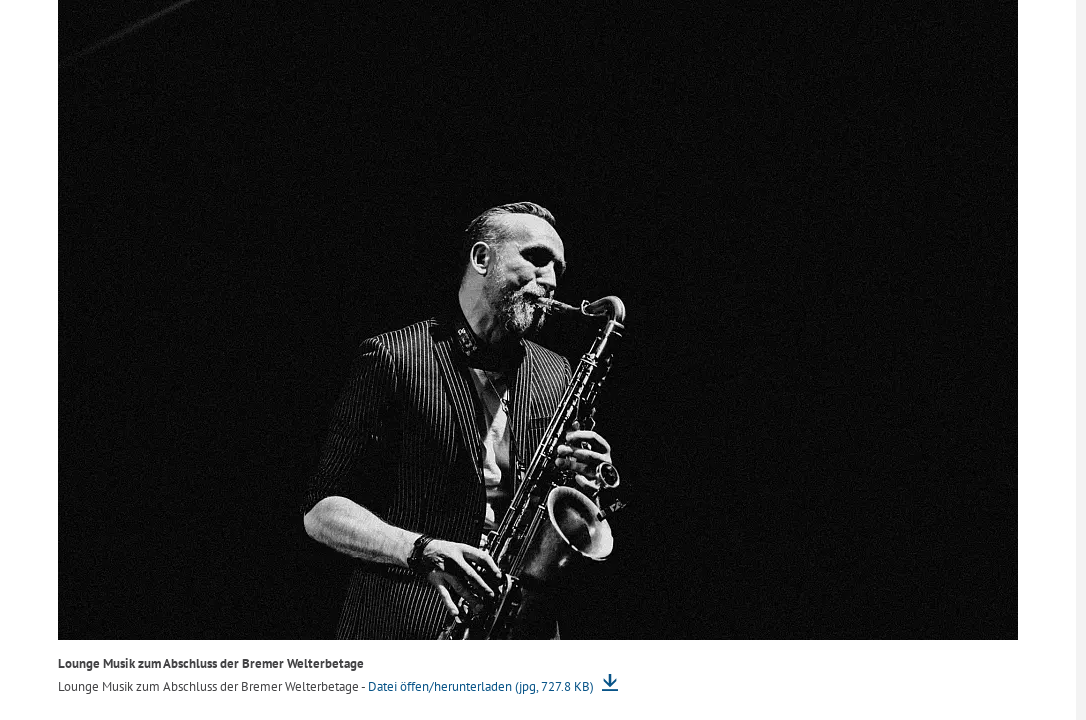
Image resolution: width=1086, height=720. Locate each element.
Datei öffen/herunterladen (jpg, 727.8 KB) (482, 686)
